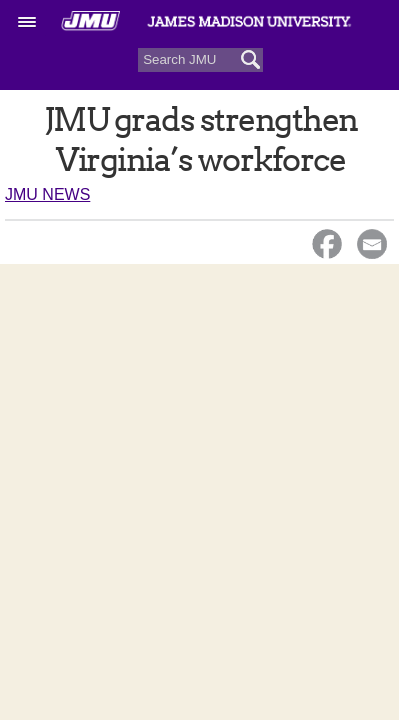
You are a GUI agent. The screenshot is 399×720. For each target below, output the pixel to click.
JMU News (47, 194)
